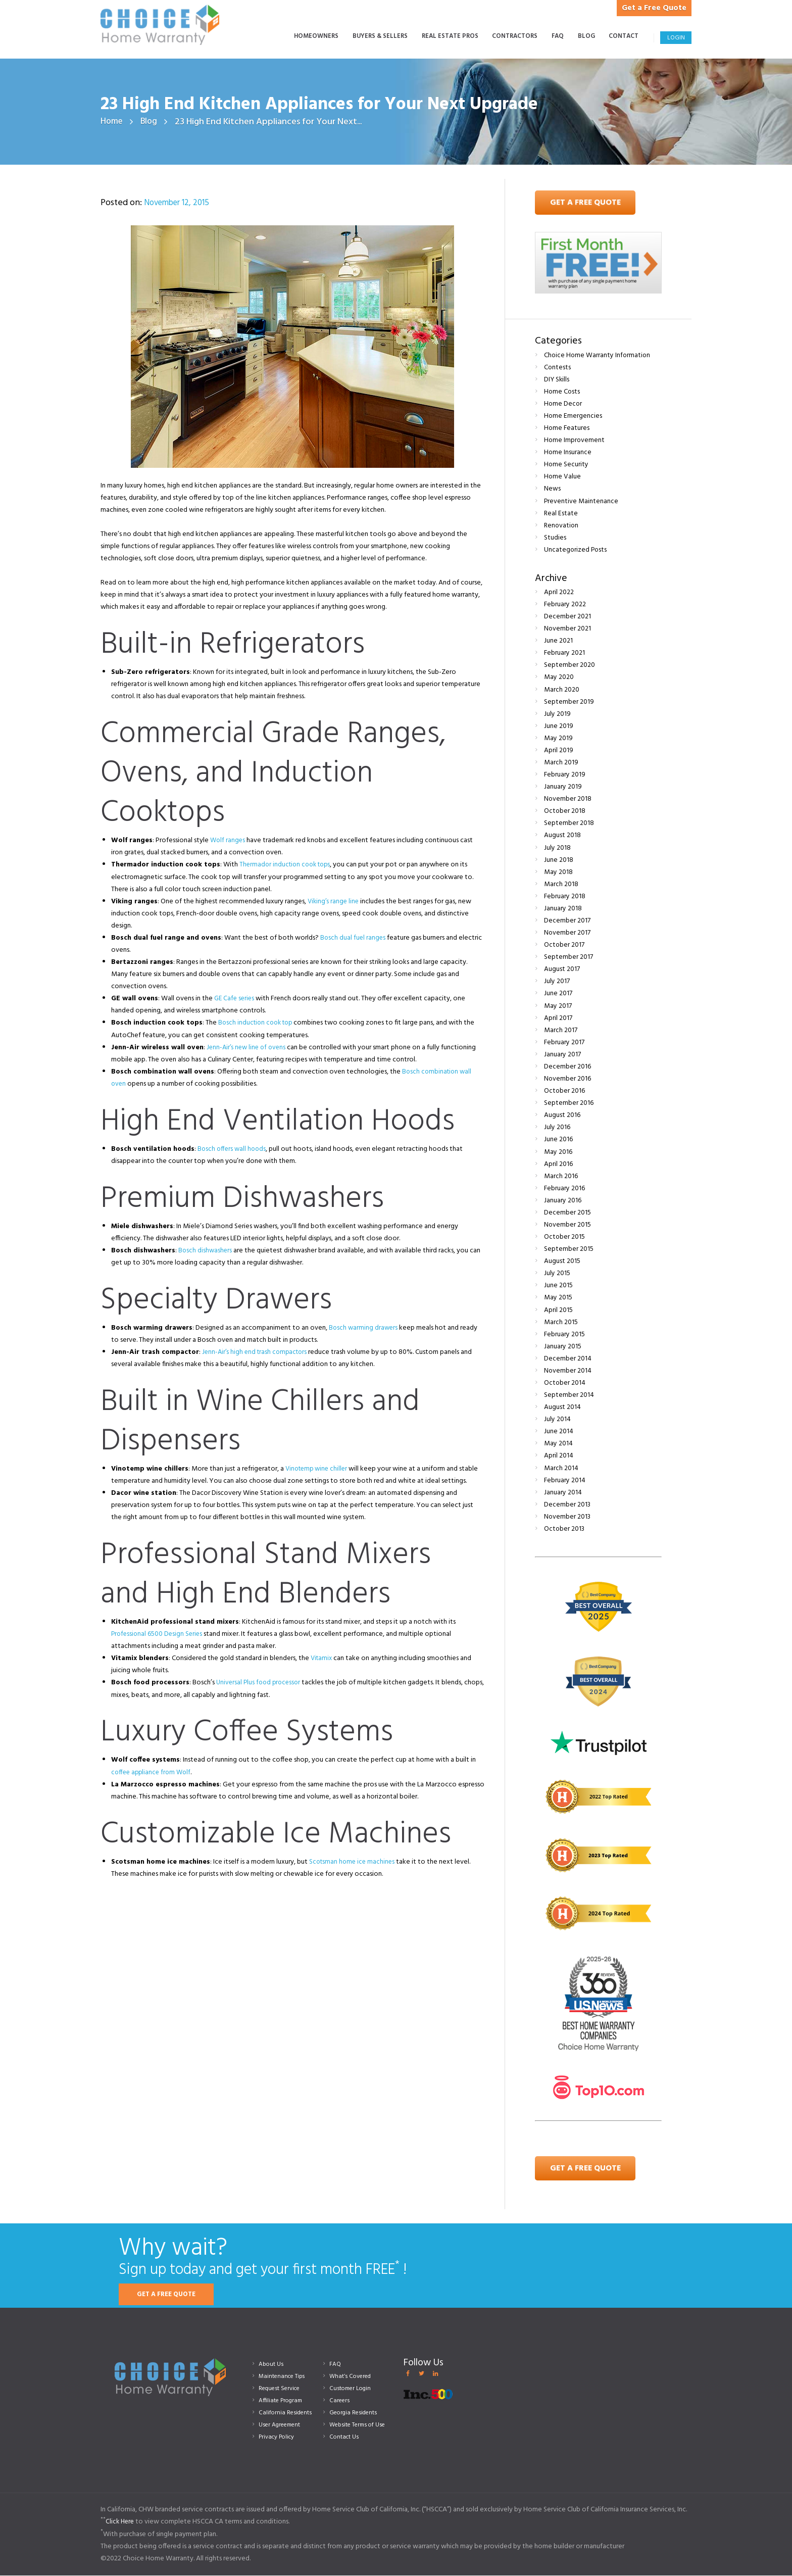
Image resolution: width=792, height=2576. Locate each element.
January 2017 (562, 1054)
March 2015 (561, 1322)
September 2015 (568, 1249)
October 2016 (564, 1091)
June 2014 (558, 1432)
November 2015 (567, 1225)
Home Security (566, 465)
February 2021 (564, 653)
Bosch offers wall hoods (233, 1149)
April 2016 (558, 1164)
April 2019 (558, 750)
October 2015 (564, 1237)
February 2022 (565, 605)
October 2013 (564, 1529)
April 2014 (558, 1456)
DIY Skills (557, 379)
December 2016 (567, 1067)
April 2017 (558, 1018)
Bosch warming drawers (364, 1328)
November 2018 (568, 799)
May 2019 (558, 738)
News (552, 489)
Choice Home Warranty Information (598, 355)
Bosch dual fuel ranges (353, 938)
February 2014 (565, 1480)
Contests (557, 367)
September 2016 (568, 1103)
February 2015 (564, 1334)
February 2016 (564, 1188)
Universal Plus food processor (260, 1683)
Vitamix (322, 1659)
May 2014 (558, 1444)
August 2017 (562, 970)
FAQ (335, 2364)
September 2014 (569, 1395)
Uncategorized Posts (576, 550)
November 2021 (567, 629)
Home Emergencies (573, 416)
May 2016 (558, 1152)
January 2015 (562, 1346)
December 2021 (567, 617)
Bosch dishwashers (205, 1250)
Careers (340, 2401)
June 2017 (558, 994)
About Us (272, 2364)
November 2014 (568, 1371)
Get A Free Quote (585, 202)
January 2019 (563, 787)
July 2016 (557, 1128)
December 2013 (567, 1505)
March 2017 (560, 1030)
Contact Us (345, 2437)
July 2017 (557, 982)
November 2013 (567, 1517)
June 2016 (558, 1140)
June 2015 (558, 1286)
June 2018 (558, 860)
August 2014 (562, 1408)
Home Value (562, 477)
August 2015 (562, 1262)
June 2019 (558, 726)
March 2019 (561, 763)
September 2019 (569, 702)
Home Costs (562, 392)
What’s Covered (352, 2376)
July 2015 (557, 1274)
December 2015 (567, 1213)
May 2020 (559, 678)
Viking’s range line (334, 901)
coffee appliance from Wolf (153, 1772)
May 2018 (558, 872)
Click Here (121, 2522)
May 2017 (558, 1006)
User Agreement (282, 2425)
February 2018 (565, 896)
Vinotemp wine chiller (318, 1469)
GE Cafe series (235, 999)
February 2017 (564, 1042)
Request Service (282, 2389)
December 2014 (567, 1359)
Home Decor (563, 404)
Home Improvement (575, 441)
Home (112, 122)
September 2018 (569, 824)
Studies (555, 538)
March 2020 (561, 690)
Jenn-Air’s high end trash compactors (257, 1352)
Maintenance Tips (284, 2376)
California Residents (287, 2413)
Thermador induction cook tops (287, 865)
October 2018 (565, 811)
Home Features (567, 428)
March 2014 (561, 1468)
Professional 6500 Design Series (158, 1634)
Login (675, 38)
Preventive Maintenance (581, 501)
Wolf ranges (228, 841)
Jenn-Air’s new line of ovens (248, 1047)
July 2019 (557, 714)
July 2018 (557, 848)
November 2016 (567, 1079)
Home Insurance (568, 453)
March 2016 (561, 1176)
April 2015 (558, 1310)
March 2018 (561, 884)
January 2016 (562, 1200)
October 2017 (564, 945)
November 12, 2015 (180, 203)
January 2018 (563, 909)
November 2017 (567, 933)
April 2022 (559, 592)
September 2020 (569, 665)
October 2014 (565, 1383)
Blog (150, 122)
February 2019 (565, 775)
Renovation (562, 525)
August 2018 (562, 836)
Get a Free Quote (649, 8)
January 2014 (563, 1492)
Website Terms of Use (360, 2425)
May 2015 (558, 1298)
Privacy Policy (279, 2437)
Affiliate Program (283, 2401)
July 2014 (557, 1420)
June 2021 (558, 641)
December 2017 (567, 921)
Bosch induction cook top (258, 1023)
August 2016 (562, 1116)
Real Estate (561, 513)
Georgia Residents (355, 2413)
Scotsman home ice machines (353, 1862)
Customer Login (352, 2389)
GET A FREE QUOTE (170, 2295)
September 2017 (568, 957)
